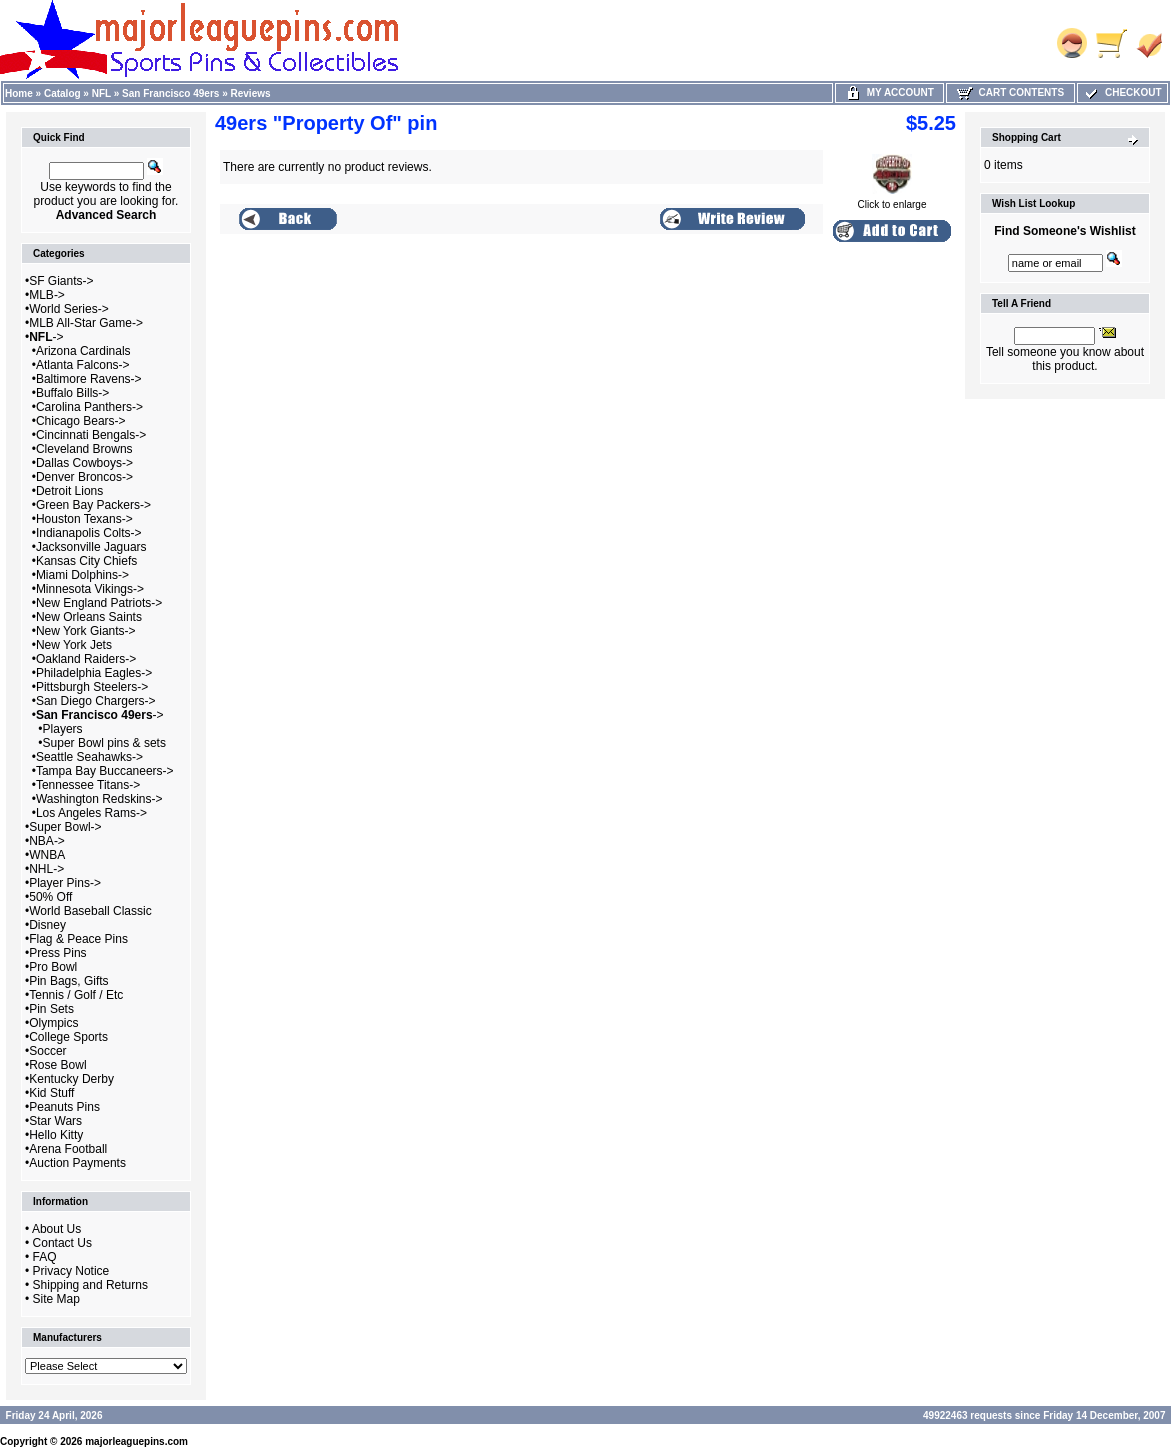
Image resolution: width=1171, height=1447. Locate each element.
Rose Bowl (57, 1065)
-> (46, 337)
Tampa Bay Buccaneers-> (105, 771)
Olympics (53, 1023)
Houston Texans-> (84, 519)
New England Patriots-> (99, 603)
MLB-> (47, 295)
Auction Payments (77, 1163)
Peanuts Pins (64, 1107)
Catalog (62, 93)
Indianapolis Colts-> (89, 533)
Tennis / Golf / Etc (76, 995)
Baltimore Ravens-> (89, 379)
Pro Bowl (53, 967)
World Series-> (68, 309)
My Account (889, 92)
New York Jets (74, 645)
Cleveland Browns (84, 449)
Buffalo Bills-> (72, 393)
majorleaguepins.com (136, 1441)
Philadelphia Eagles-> (94, 673)
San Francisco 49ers (170, 93)
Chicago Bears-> (81, 421)
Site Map (56, 1299)
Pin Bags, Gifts (68, 981)
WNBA (47, 855)
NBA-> (47, 841)
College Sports (68, 1037)
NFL (101, 93)
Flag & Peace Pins (78, 939)
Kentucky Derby (71, 1079)
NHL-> (46, 869)
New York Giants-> (86, 631)
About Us (56, 1229)
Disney (47, 925)
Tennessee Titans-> (88, 785)
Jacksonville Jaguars (91, 547)
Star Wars (55, 1121)
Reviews (251, 93)
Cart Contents (1010, 92)
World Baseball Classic (90, 911)
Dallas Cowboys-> (84, 463)
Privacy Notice (71, 1271)
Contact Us (62, 1243)
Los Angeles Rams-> (91, 813)
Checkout (1122, 92)
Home (19, 93)
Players (63, 729)
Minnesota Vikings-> (90, 589)
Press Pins (57, 953)
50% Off (50, 897)
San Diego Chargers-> (96, 701)
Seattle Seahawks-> (89, 757)
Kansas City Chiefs (86, 561)
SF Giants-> (61, 281)
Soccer (47, 1051)
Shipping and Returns (90, 1285)
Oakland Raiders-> (86, 659)
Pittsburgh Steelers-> (92, 687)
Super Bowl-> (65, 827)
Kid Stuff (51, 1093)
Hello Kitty (56, 1135)
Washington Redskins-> (99, 799)
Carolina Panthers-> (89, 407)
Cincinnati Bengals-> (91, 435)
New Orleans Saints (89, 617)
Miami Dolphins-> (82, 575)
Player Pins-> (65, 883)
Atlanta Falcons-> (83, 365)
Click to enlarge (892, 200)
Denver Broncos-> (84, 477)
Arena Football (68, 1149)
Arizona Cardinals (83, 351)
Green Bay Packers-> (93, 505)
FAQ (45, 1257)
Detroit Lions (69, 491)
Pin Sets (51, 1009)
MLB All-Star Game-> (86, 323)
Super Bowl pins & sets (104, 743)
